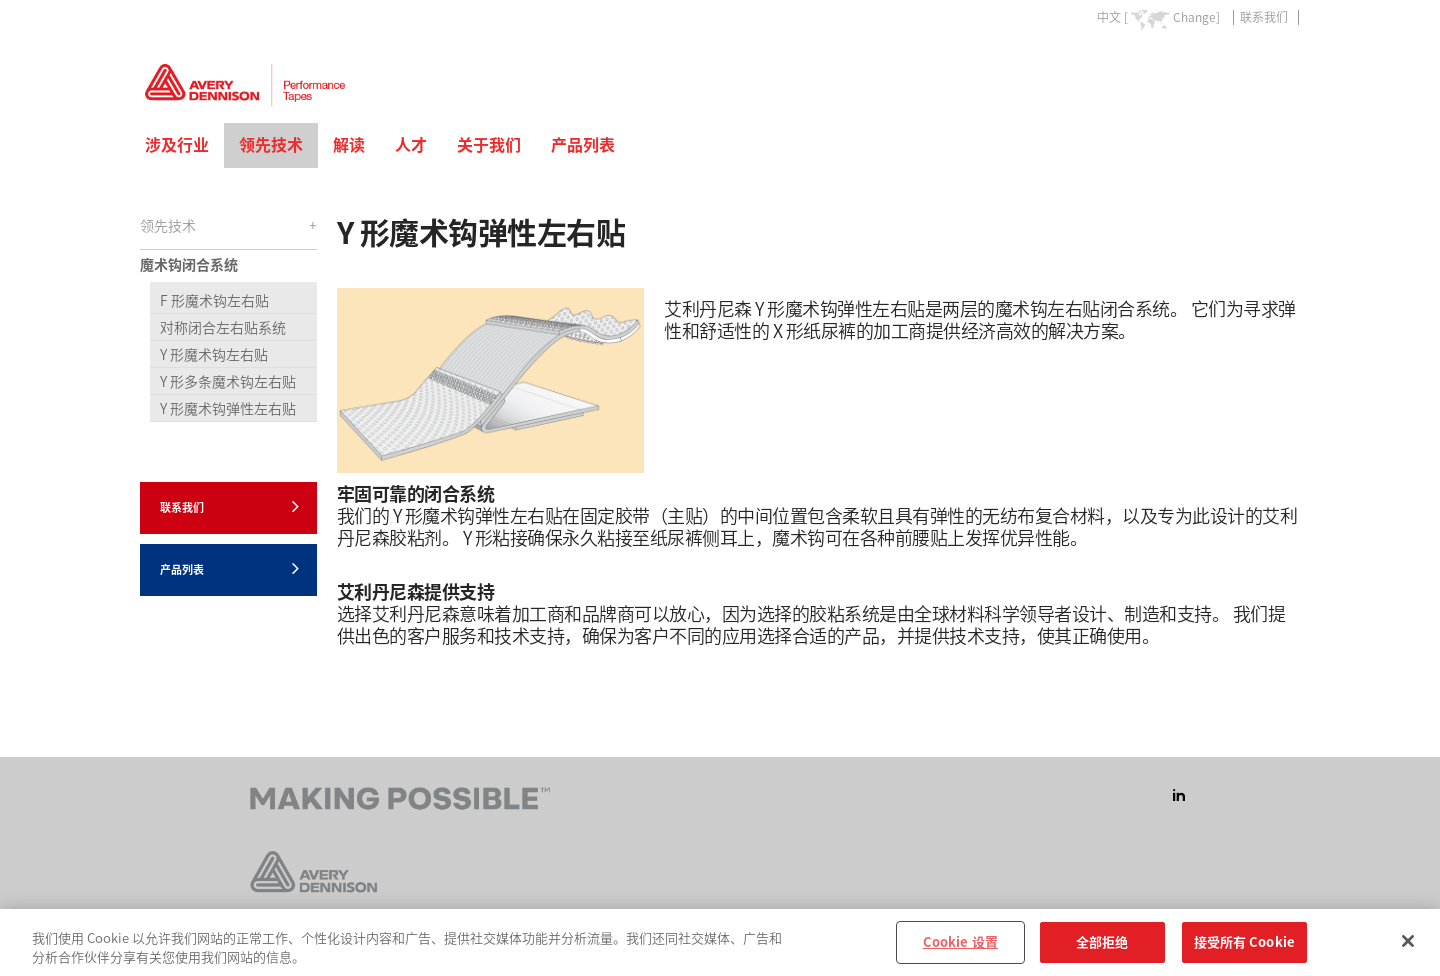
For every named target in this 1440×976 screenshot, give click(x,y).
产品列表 (583, 145)
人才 (411, 145)
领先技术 (271, 145)
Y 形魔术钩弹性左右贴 (228, 409)
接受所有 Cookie (1244, 949)
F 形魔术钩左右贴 (214, 301)
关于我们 (489, 145)
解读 (349, 145)
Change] (1196, 17)
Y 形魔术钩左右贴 (214, 355)
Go (1283, 63)
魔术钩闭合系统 (189, 265)
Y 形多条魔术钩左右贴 (228, 382)
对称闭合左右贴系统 (223, 328)
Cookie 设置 (960, 949)
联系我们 (1264, 17)
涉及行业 (177, 145)
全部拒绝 (1102, 949)
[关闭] (1408, 948)
